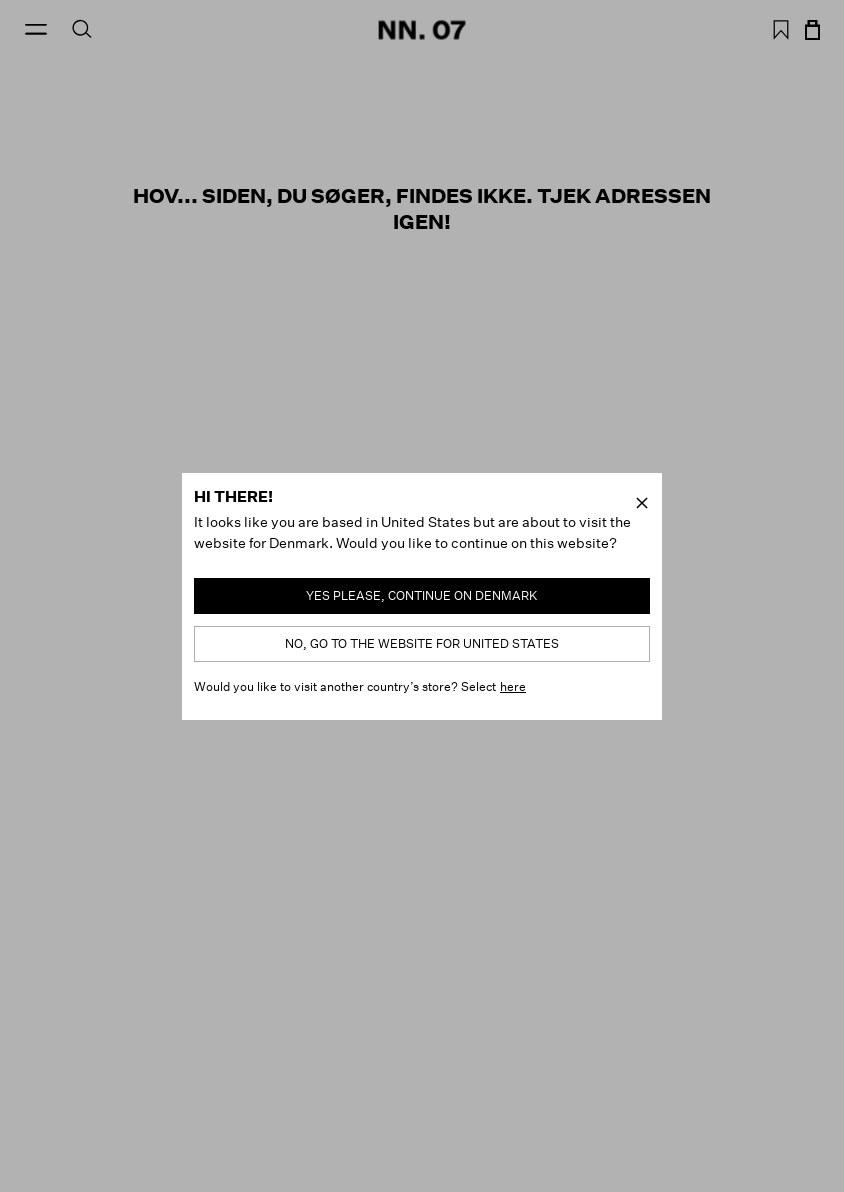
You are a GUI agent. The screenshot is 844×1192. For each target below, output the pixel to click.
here (513, 686)
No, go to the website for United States (422, 643)
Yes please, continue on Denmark (422, 595)
